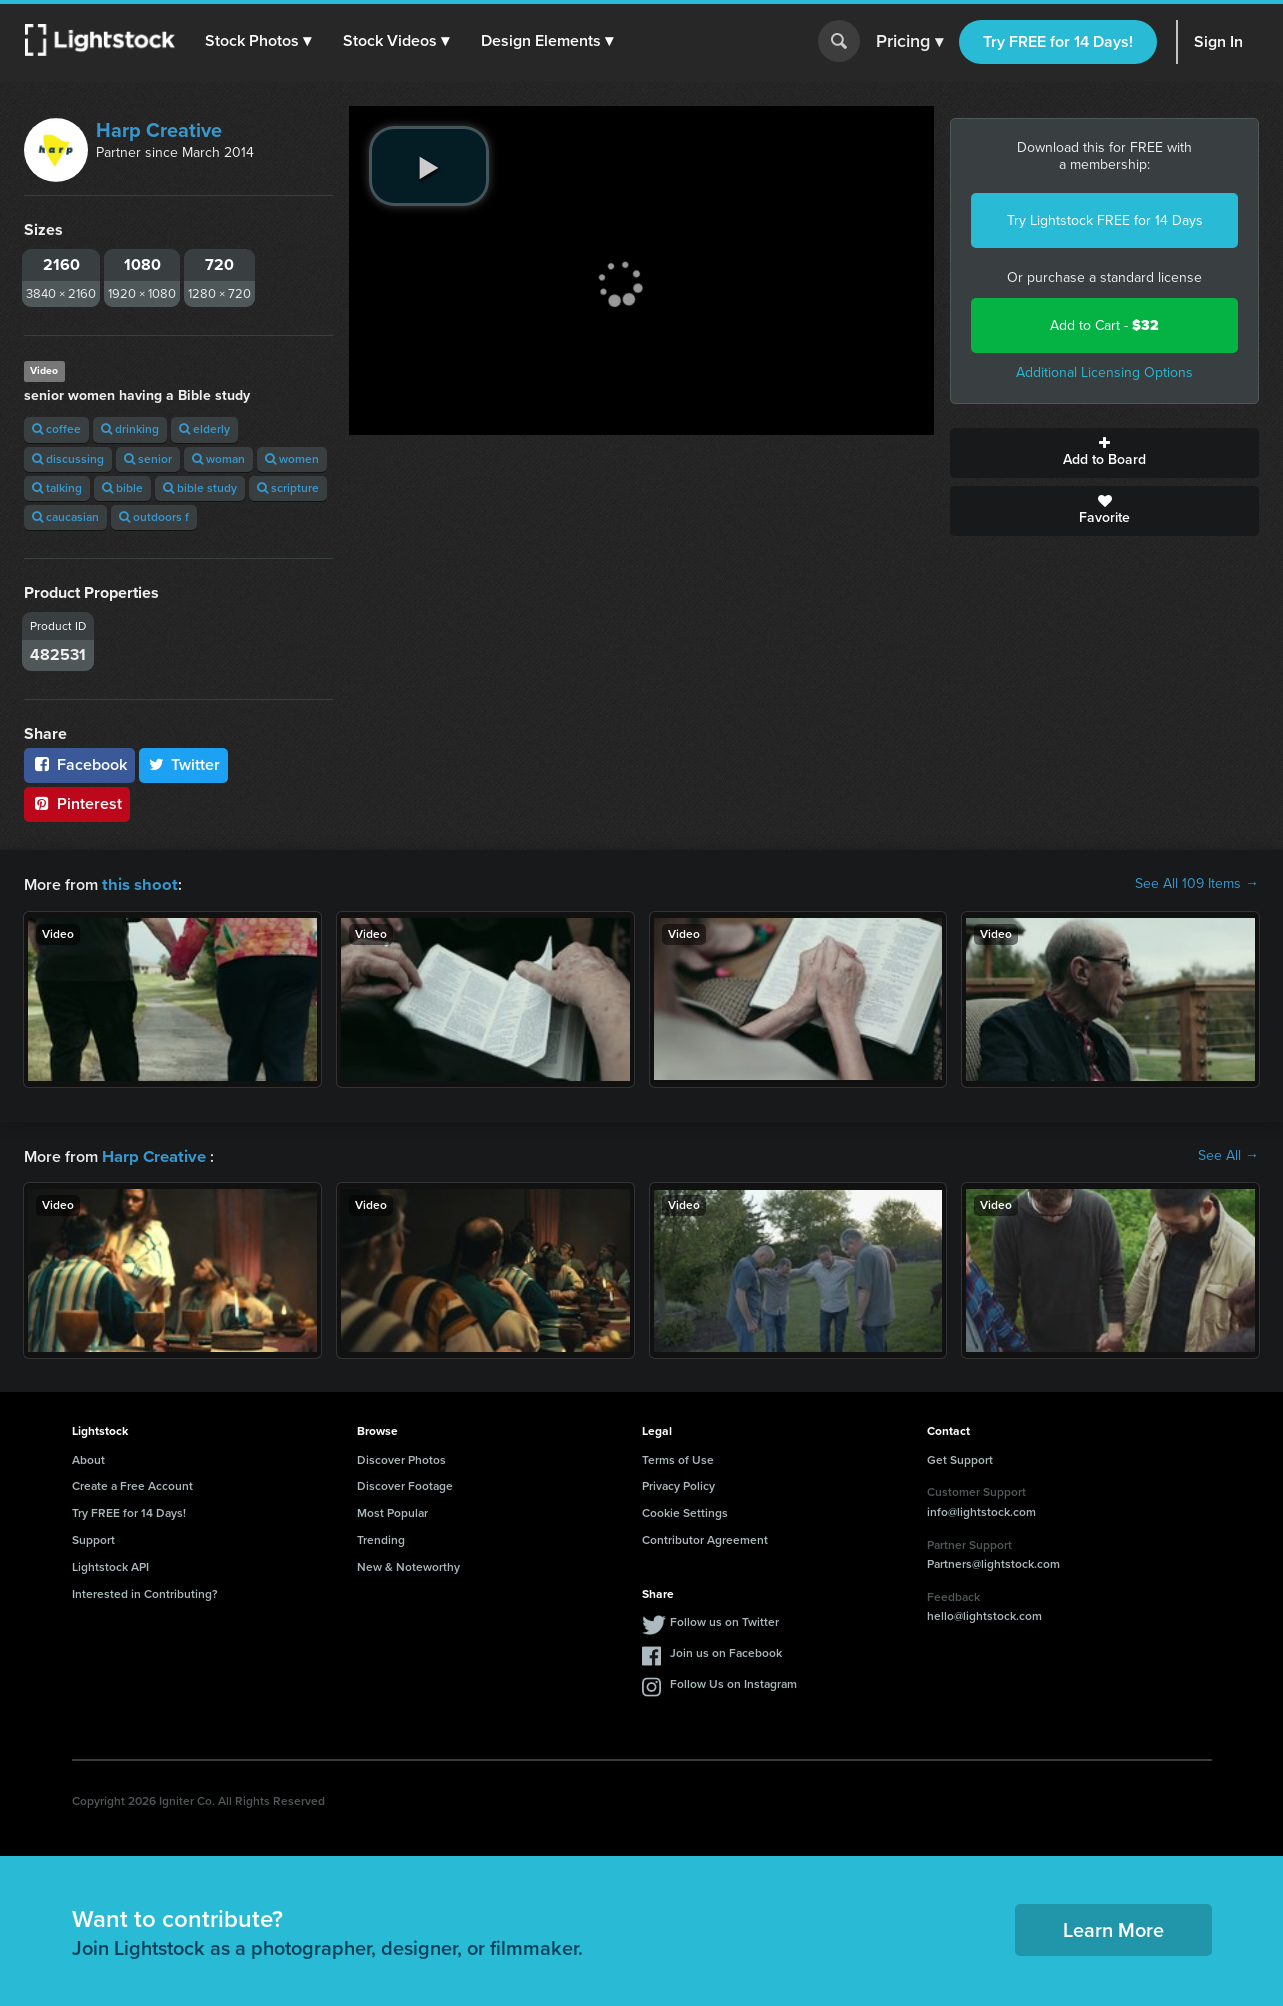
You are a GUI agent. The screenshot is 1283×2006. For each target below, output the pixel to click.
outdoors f (154, 517)
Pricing (909, 42)
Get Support (960, 1458)
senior (148, 459)
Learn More (1113, 1928)
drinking (130, 429)
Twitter (184, 764)
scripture (288, 488)
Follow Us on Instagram (733, 1682)
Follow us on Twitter (724, 1620)
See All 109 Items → (1197, 884)
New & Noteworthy (408, 1565)
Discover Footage (405, 1484)
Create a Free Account (132, 1484)
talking (57, 488)
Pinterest (77, 803)
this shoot (137, 883)
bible (122, 488)
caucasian (65, 517)
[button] (259, 41)
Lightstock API (110, 1565)
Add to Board (1104, 453)
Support (93, 1538)
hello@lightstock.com (984, 1614)
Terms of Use (678, 1458)
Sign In (1218, 41)
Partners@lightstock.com (993, 1562)
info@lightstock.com (981, 1510)
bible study (200, 488)
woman (218, 459)
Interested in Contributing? (145, 1592)
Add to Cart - (1104, 325)
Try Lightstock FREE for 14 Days (1105, 220)
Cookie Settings (685, 1511)
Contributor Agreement (705, 1538)
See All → (1228, 1155)
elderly (204, 429)
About (88, 1458)
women (292, 459)
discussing (68, 459)
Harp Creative (159, 130)
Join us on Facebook (726, 1651)
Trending (381, 1538)
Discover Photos (401, 1458)
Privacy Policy (678, 1484)
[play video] (429, 166)
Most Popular (392, 1511)
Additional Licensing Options (1104, 372)
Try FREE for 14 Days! (1058, 41)
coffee (56, 429)
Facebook (79, 764)
